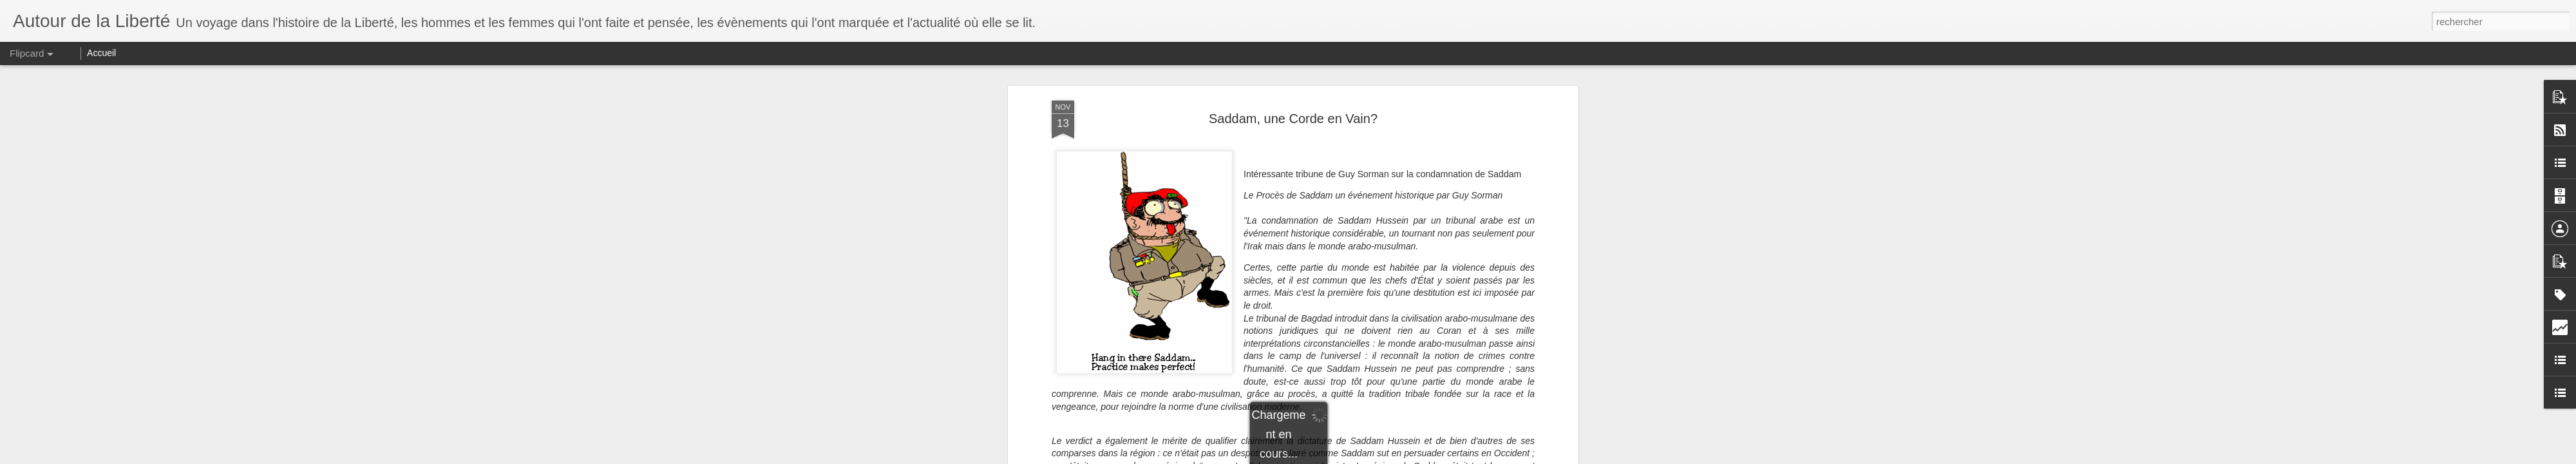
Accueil (101, 53)
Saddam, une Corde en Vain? (1293, 118)
